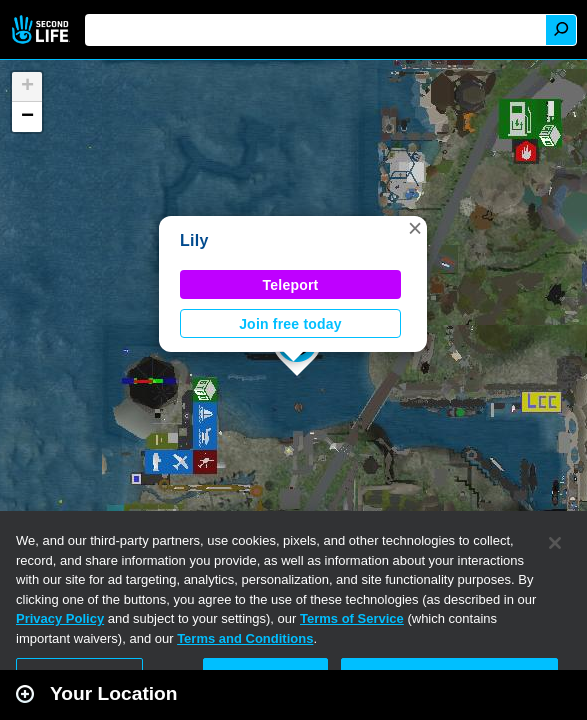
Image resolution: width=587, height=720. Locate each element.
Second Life (42, 29)
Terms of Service (352, 618)
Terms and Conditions (245, 638)
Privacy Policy (60, 618)
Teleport (291, 285)
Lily (194, 240)
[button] (415, 228)
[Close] (555, 543)
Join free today (290, 324)
